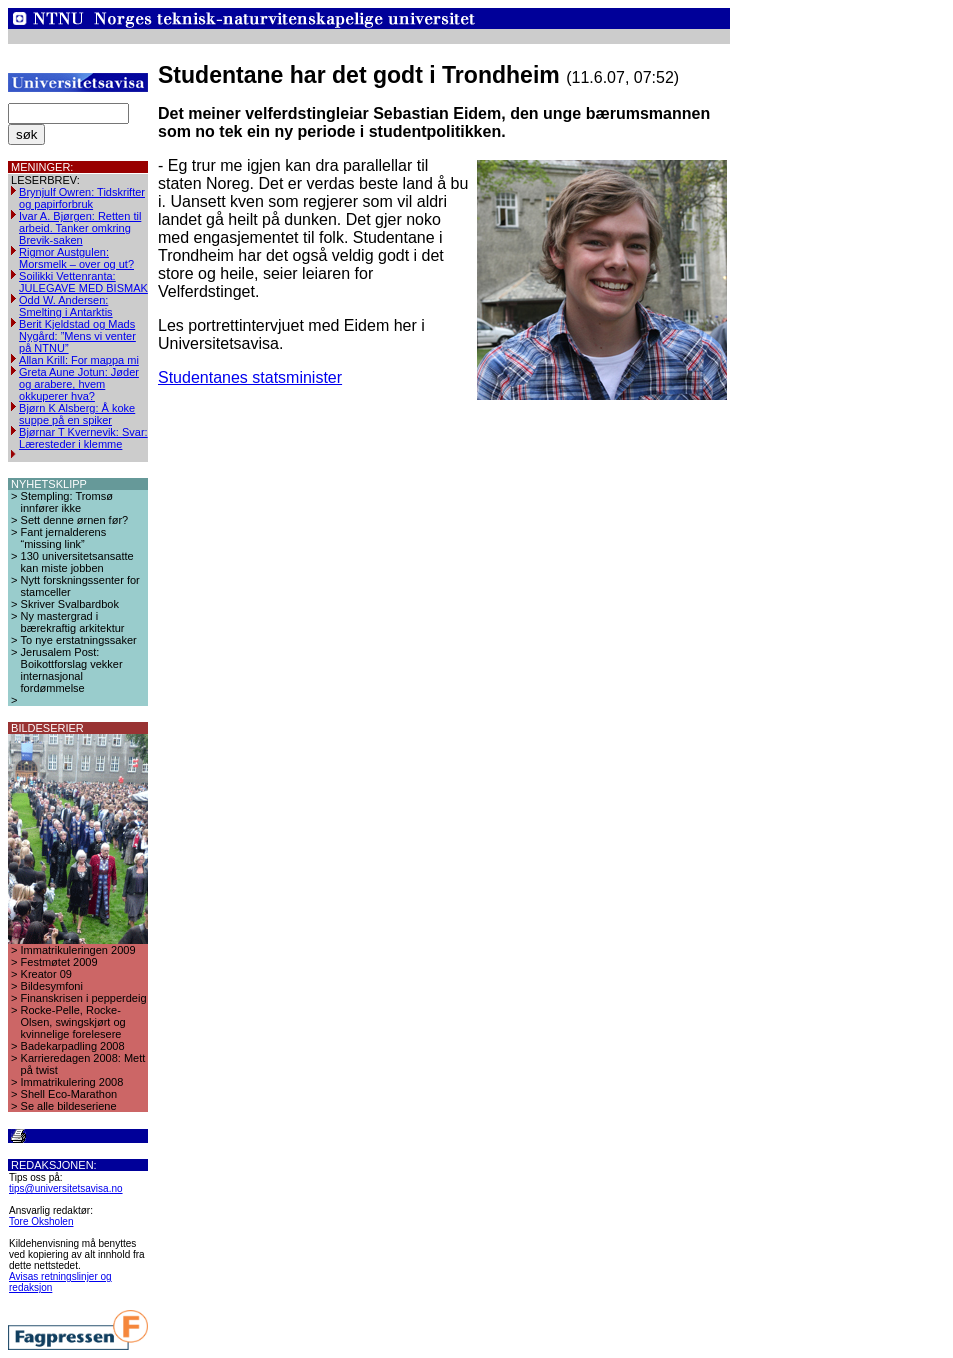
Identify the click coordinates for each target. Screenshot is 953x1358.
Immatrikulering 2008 (72, 1082)
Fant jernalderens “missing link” (64, 538)
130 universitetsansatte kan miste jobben (77, 562)
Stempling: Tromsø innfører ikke (67, 502)
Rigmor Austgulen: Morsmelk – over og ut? (76, 258)
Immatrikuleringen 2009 (78, 950)
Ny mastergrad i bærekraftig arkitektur (73, 622)
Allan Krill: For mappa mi (79, 360)
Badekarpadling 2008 (73, 1046)
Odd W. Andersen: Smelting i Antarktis (66, 306)
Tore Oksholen (41, 1221)
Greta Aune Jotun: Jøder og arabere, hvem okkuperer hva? (79, 384)
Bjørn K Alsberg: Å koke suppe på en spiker (77, 414)
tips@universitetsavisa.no (66, 1188)
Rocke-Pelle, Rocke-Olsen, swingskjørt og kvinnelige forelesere (73, 1022)
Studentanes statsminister (250, 377)
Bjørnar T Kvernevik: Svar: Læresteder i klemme (83, 438)
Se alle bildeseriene (69, 1106)
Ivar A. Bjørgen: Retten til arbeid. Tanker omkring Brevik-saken (80, 228)
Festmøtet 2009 (59, 962)
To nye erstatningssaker (79, 640)
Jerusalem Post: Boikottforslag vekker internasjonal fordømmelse (72, 670)
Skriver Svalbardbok (70, 604)
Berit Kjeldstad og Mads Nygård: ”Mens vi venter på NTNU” (77, 336)
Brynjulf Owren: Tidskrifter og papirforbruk (82, 198)
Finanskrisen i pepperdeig (84, 998)
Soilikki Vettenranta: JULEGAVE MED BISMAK (83, 282)
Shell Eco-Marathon (69, 1094)
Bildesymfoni (52, 986)
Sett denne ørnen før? (75, 520)
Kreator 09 (46, 974)
